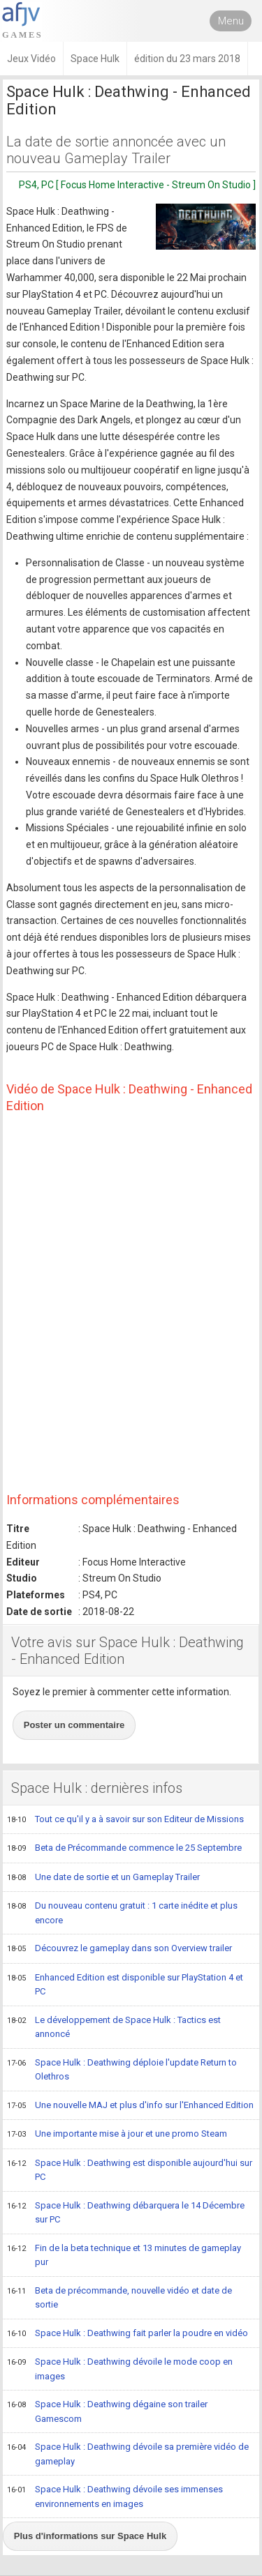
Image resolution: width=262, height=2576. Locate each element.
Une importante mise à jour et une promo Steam (117, 2135)
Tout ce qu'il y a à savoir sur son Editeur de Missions (125, 1820)
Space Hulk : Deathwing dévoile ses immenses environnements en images (115, 2496)
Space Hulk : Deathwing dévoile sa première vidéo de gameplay (128, 2454)
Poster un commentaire (74, 1725)
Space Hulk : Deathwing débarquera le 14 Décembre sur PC (126, 2212)
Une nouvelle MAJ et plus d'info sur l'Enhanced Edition (130, 2106)
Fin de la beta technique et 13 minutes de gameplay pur (124, 2255)
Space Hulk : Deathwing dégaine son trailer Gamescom (107, 2411)
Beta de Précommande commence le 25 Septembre (124, 1849)
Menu (231, 21)
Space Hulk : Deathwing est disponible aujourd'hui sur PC (129, 2170)
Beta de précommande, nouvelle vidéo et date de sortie (119, 2297)
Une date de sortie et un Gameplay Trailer (103, 1878)
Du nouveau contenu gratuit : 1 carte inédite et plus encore (122, 1912)
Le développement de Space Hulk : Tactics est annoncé (114, 2027)
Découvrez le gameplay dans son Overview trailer (119, 1949)
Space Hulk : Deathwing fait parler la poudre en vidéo (127, 2334)
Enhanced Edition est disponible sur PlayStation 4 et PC (125, 1984)
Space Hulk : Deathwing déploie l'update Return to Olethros (122, 2069)
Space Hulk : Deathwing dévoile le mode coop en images (120, 2368)
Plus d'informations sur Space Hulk (90, 2536)
